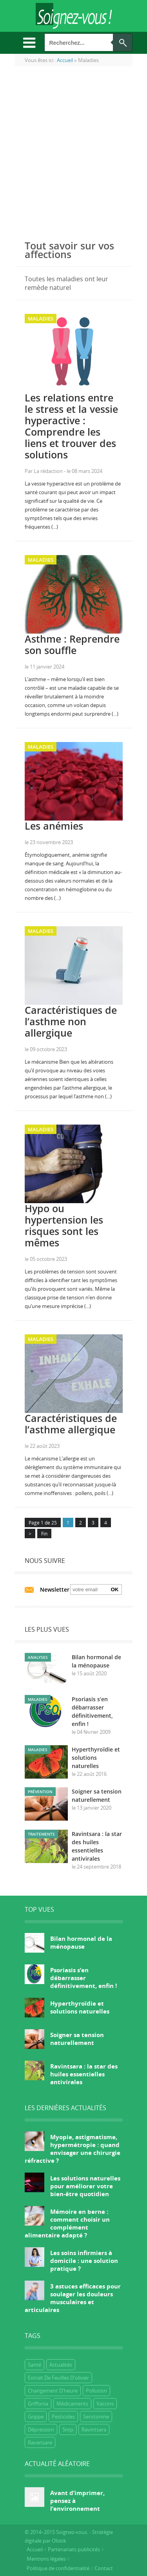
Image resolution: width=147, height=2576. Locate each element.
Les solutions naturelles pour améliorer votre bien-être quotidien (85, 2186)
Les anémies (54, 825)
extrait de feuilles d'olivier (58, 2377)
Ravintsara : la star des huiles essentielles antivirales (84, 2074)
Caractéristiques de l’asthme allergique (71, 1423)
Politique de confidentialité (58, 2568)
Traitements (41, 1834)
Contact (103, 2568)
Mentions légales (46, 2558)
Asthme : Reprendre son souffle (72, 644)
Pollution (96, 2390)
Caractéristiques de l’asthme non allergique (71, 1021)
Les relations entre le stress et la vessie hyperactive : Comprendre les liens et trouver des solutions (71, 426)
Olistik (59, 2540)
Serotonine (96, 2416)
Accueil (35, 2549)
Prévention (40, 1791)
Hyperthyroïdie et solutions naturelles (96, 1758)
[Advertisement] (73, 150)
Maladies (40, 318)
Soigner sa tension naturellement (77, 2039)
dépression (41, 2429)
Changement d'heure (53, 2390)
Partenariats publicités (74, 2549)
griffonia (38, 2403)
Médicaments (72, 2403)
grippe (36, 2416)
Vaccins (105, 2403)
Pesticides (63, 2416)
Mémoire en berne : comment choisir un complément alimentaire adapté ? (67, 2223)
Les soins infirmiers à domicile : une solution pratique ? (84, 2260)
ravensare (40, 2442)
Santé (34, 2364)
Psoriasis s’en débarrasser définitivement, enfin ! (83, 1978)
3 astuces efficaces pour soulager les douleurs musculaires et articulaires (73, 2298)
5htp (67, 2429)
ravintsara (94, 2429)
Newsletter (54, 1589)
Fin (44, 1533)
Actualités (60, 2364)
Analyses (38, 1657)
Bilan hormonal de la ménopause (81, 1942)
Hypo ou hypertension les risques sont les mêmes (64, 1225)
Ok (115, 1589)
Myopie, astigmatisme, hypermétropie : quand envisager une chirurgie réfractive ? (72, 2148)
